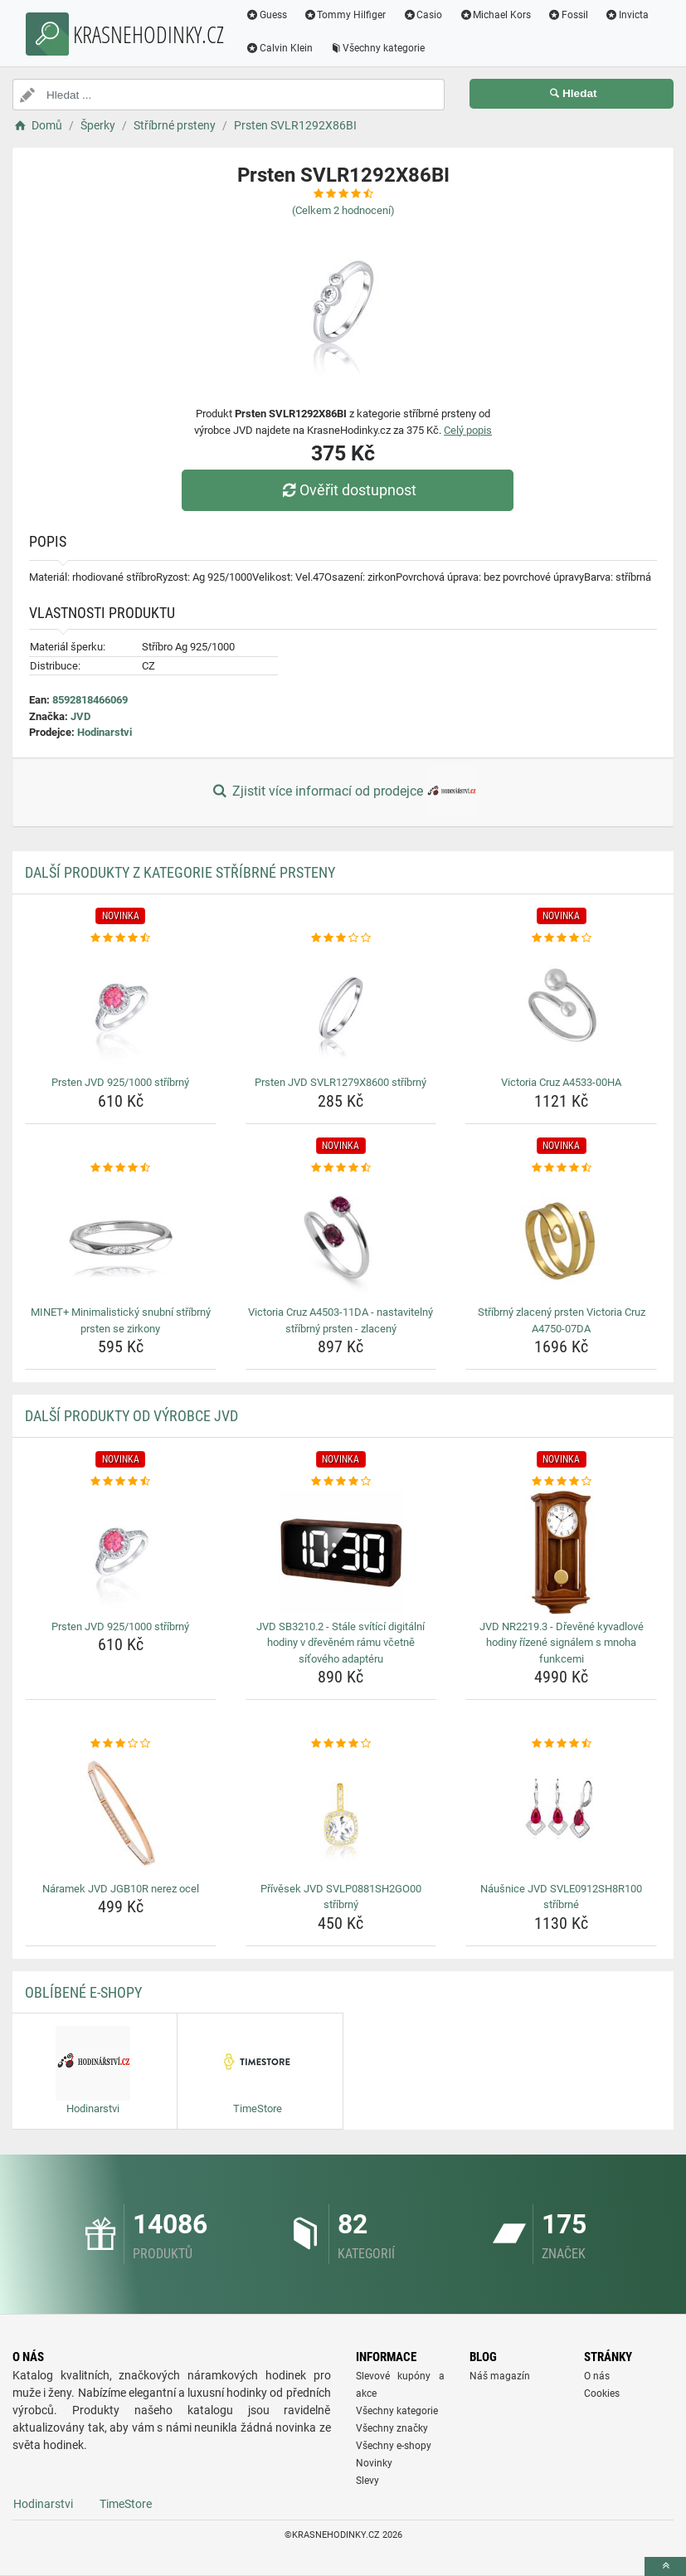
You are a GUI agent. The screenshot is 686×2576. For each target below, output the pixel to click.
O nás (597, 2376)
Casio (423, 15)
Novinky (374, 2463)
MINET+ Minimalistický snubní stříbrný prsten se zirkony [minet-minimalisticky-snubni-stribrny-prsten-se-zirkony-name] (121, 1320)
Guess (266, 15)
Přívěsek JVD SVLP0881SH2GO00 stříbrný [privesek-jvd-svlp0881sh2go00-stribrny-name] (340, 1896)
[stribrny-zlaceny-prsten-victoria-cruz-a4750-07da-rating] (561, 1168)
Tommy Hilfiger (345, 15)
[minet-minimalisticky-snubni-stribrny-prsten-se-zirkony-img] (121, 1238)
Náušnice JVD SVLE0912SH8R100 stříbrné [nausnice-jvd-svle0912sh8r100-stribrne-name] (561, 1896)
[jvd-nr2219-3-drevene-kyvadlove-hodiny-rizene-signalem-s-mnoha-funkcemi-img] (561, 1552)
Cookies (602, 2393)
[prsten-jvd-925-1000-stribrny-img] (121, 1008)
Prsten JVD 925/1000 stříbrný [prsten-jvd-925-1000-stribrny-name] (120, 1082)
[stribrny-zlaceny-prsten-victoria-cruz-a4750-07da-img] (561, 1238)
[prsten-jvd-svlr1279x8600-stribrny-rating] (341, 938)
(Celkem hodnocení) (343, 210)
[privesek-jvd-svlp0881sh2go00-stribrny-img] (341, 1814)
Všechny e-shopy (393, 2446)
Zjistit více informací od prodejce (342, 792)
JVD (80, 716)
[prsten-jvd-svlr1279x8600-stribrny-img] (341, 1008)
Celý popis (468, 430)
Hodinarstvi (104, 732)
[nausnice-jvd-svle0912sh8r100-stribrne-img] (561, 1814)
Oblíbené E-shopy (83, 1992)
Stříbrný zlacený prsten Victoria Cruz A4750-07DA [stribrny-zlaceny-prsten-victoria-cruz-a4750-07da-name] (561, 1320)
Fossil (567, 15)
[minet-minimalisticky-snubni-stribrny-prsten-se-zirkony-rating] (121, 1168)
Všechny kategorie (377, 48)
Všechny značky (392, 2428)
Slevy (367, 2480)
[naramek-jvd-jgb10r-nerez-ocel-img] (121, 1814)
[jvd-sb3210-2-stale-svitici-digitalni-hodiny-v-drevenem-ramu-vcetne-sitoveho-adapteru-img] (341, 1552)
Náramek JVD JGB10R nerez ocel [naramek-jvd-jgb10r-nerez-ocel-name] (120, 1888)
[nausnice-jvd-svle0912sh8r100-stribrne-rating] (561, 1744)
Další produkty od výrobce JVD (131, 1415)
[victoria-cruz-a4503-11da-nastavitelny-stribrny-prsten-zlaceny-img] (341, 1238)
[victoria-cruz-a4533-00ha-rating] (561, 938)
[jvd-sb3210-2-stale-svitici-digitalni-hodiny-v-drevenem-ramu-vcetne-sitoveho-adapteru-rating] (341, 1481)
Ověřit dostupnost (347, 490)
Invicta (627, 15)
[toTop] (665, 2566)
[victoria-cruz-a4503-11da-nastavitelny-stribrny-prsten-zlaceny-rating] (341, 1168)
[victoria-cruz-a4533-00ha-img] (561, 1008)
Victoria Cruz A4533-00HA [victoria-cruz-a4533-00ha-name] (561, 1082)
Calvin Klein (279, 48)
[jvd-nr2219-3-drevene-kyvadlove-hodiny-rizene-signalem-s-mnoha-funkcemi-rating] (561, 1481)
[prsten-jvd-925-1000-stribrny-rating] (121, 938)
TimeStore (126, 2503)
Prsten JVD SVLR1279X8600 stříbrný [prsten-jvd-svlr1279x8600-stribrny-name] (340, 1082)
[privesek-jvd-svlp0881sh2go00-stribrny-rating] (341, 1744)
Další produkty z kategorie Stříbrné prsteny (180, 872)
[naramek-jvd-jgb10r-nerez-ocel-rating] (121, 1744)
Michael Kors (495, 15)
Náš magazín (499, 2376)
